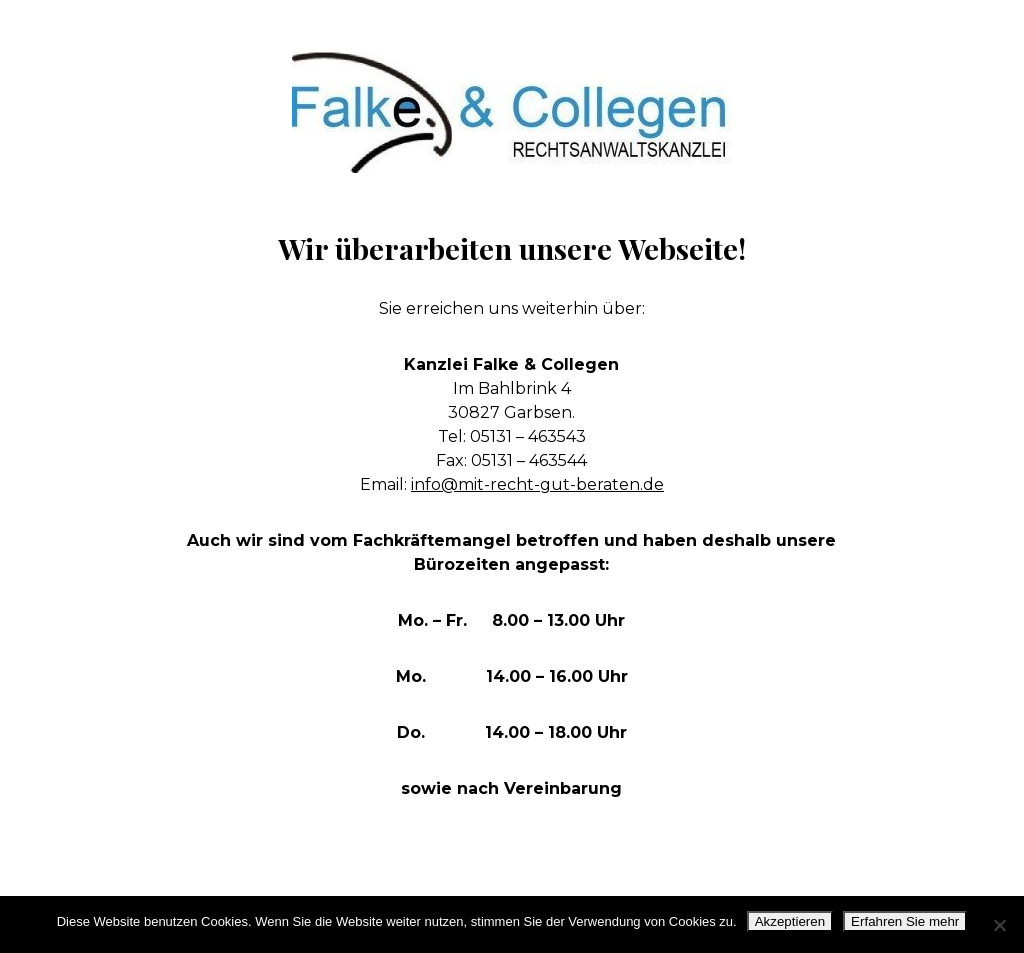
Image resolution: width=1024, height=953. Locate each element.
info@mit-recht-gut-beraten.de (537, 484)
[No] (999, 925)
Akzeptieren (790, 921)
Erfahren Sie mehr (905, 921)
